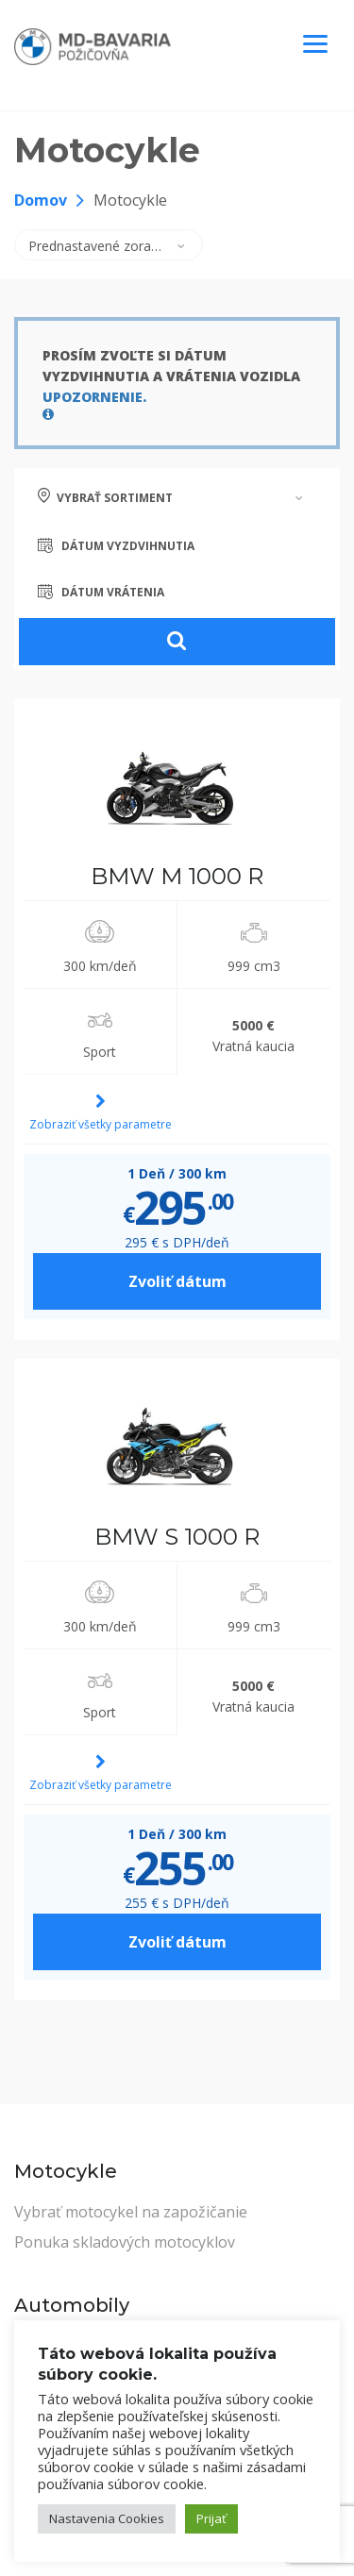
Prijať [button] (211, 2518)
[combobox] (108, 244)
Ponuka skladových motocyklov (124, 2242)
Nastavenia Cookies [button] (106, 2518)
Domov (40, 200)
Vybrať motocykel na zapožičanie (130, 2211)
